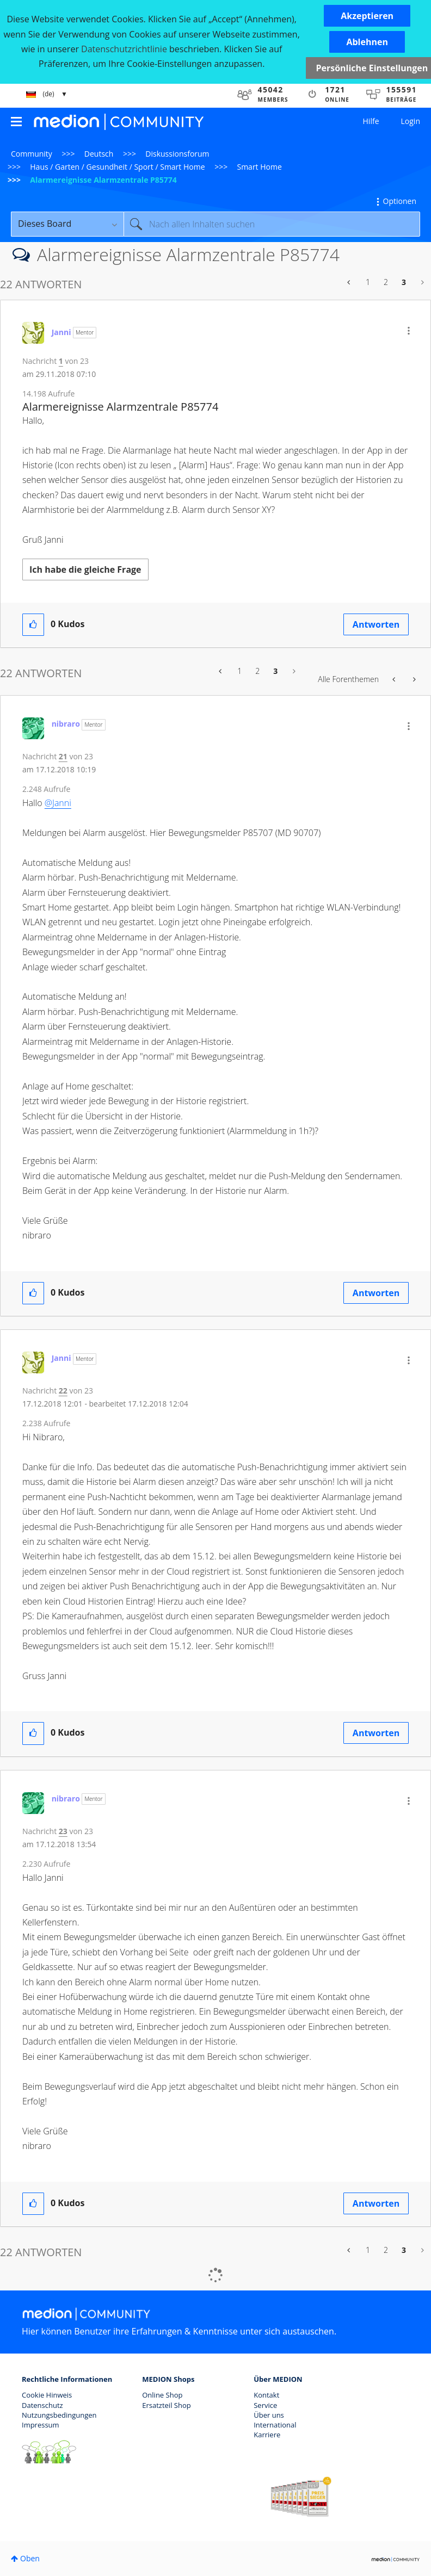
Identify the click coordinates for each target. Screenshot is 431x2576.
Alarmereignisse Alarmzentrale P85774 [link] (103, 180)
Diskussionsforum (177, 153)
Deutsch (99, 153)
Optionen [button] (399, 201)
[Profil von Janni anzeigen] (61, 332)
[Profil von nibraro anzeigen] (66, 724)
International (275, 2425)
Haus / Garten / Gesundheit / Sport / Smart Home (117, 167)
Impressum (40, 2425)
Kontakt (266, 2395)
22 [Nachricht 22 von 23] (63, 1390)
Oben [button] (30, 2558)
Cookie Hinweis (47, 2395)
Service (265, 2405)
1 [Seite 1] (368, 282)
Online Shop (162, 2395)
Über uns (269, 2415)
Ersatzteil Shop (166, 2405)
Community (31, 153)
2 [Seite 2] (386, 282)
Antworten (376, 624)
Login (410, 121)
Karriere (267, 2434)
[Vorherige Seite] (349, 282)
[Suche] (272, 224)
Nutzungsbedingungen (59, 2415)
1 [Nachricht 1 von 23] (61, 361)
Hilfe (371, 121)
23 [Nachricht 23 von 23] (63, 1831)
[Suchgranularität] (67, 224)
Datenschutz (42, 2405)
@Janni (58, 803)
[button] (367, 16)
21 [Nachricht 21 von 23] (63, 756)
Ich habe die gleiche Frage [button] (85, 569)
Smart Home (259, 167)
